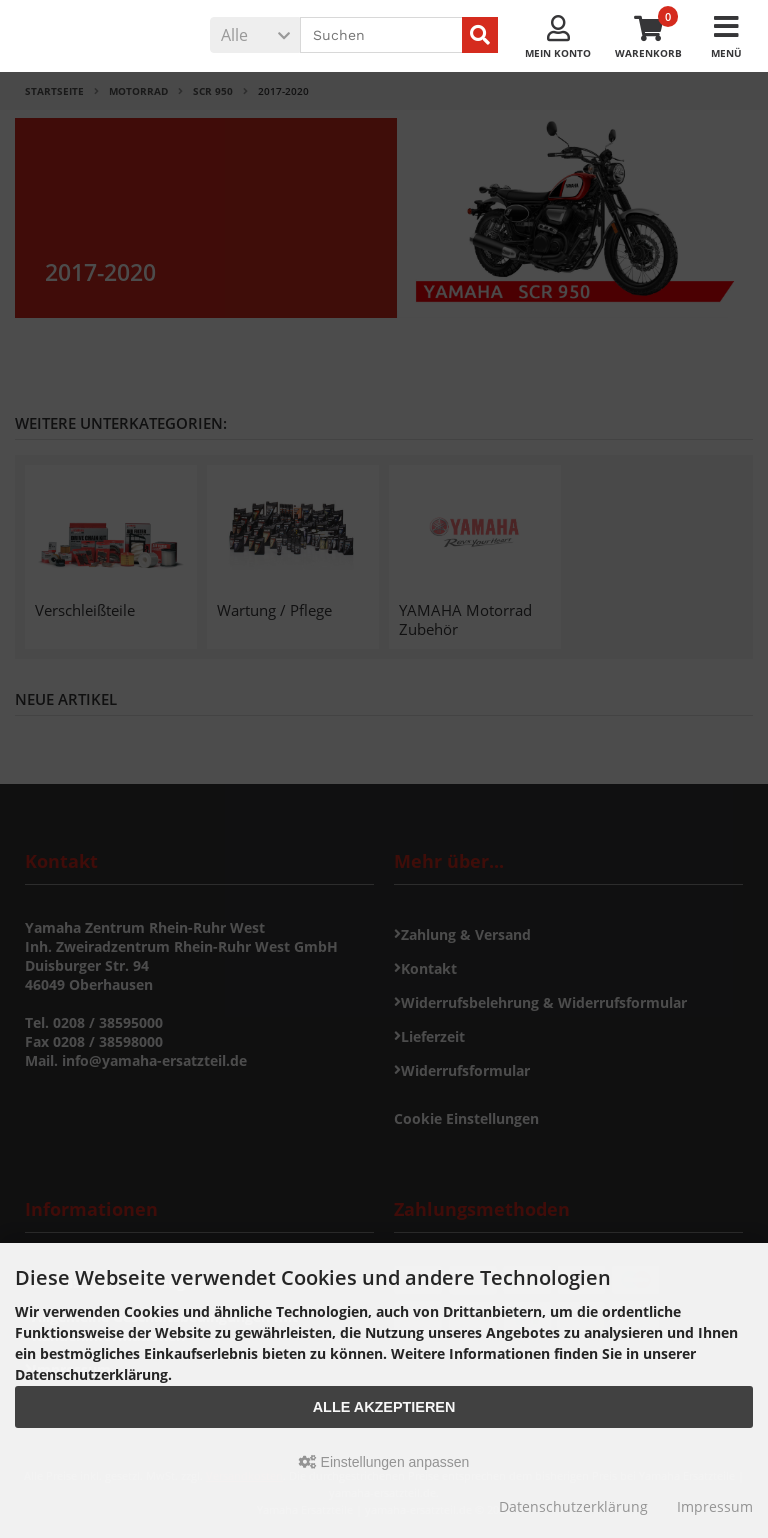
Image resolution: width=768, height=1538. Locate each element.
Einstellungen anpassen (384, 1462)
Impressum (715, 1506)
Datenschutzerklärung (573, 1506)
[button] (255, 35)
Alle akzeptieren (384, 1407)
